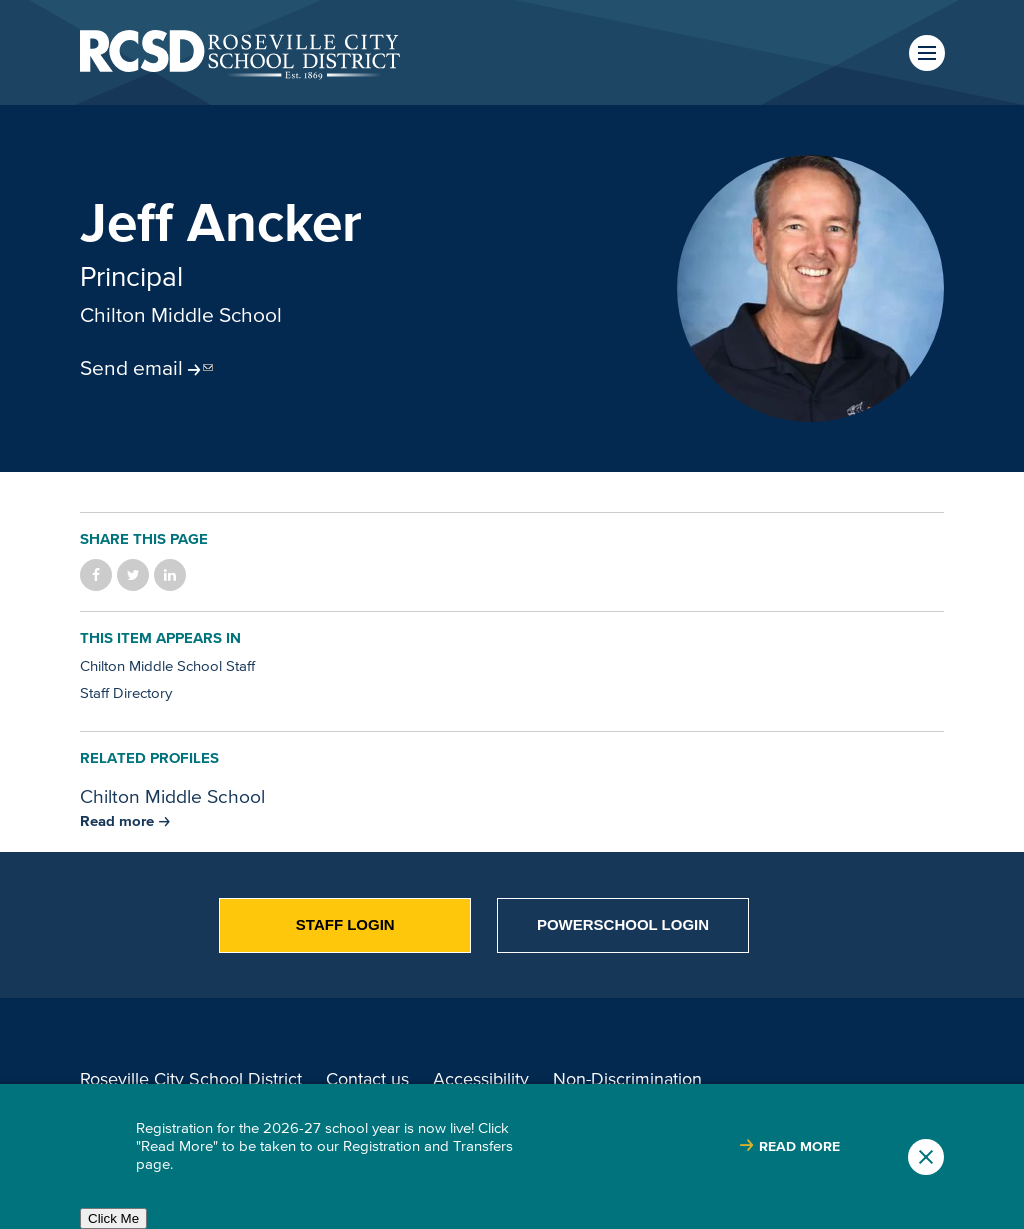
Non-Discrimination (627, 1079)
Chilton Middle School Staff (167, 665)
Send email (131, 367)
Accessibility (481, 1079)
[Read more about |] (789, 1146)
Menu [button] (927, 53)
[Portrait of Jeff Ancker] (810, 288)
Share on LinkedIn (170, 575)
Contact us (367, 1079)
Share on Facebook (96, 575)
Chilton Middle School (181, 314)
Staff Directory (126, 692)
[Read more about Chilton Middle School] (125, 820)
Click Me (113, 1218)
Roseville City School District (191, 1079)
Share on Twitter (133, 575)
